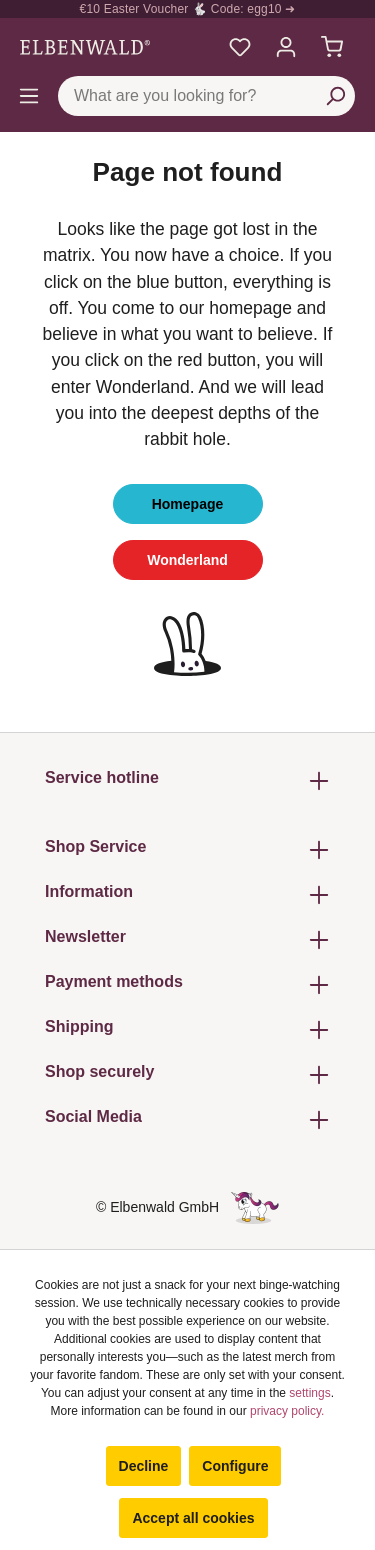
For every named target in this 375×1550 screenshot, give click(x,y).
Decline (144, 1466)
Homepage (188, 504)
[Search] (335, 96)
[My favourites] (240, 47)
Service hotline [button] (187, 780)
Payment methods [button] (187, 984)
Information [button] (187, 894)
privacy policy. (287, 1411)
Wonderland (187, 560)
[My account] (286, 47)
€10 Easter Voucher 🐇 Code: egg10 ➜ (188, 9)
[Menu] (29, 96)
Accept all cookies (193, 1518)
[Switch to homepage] (85, 47)
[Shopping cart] (332, 47)
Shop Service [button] (187, 849)
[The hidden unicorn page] (255, 1207)
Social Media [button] (187, 1119)
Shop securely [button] (187, 1074)
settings (309, 1393)
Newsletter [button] (187, 939)
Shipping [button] (187, 1029)
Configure (235, 1466)
